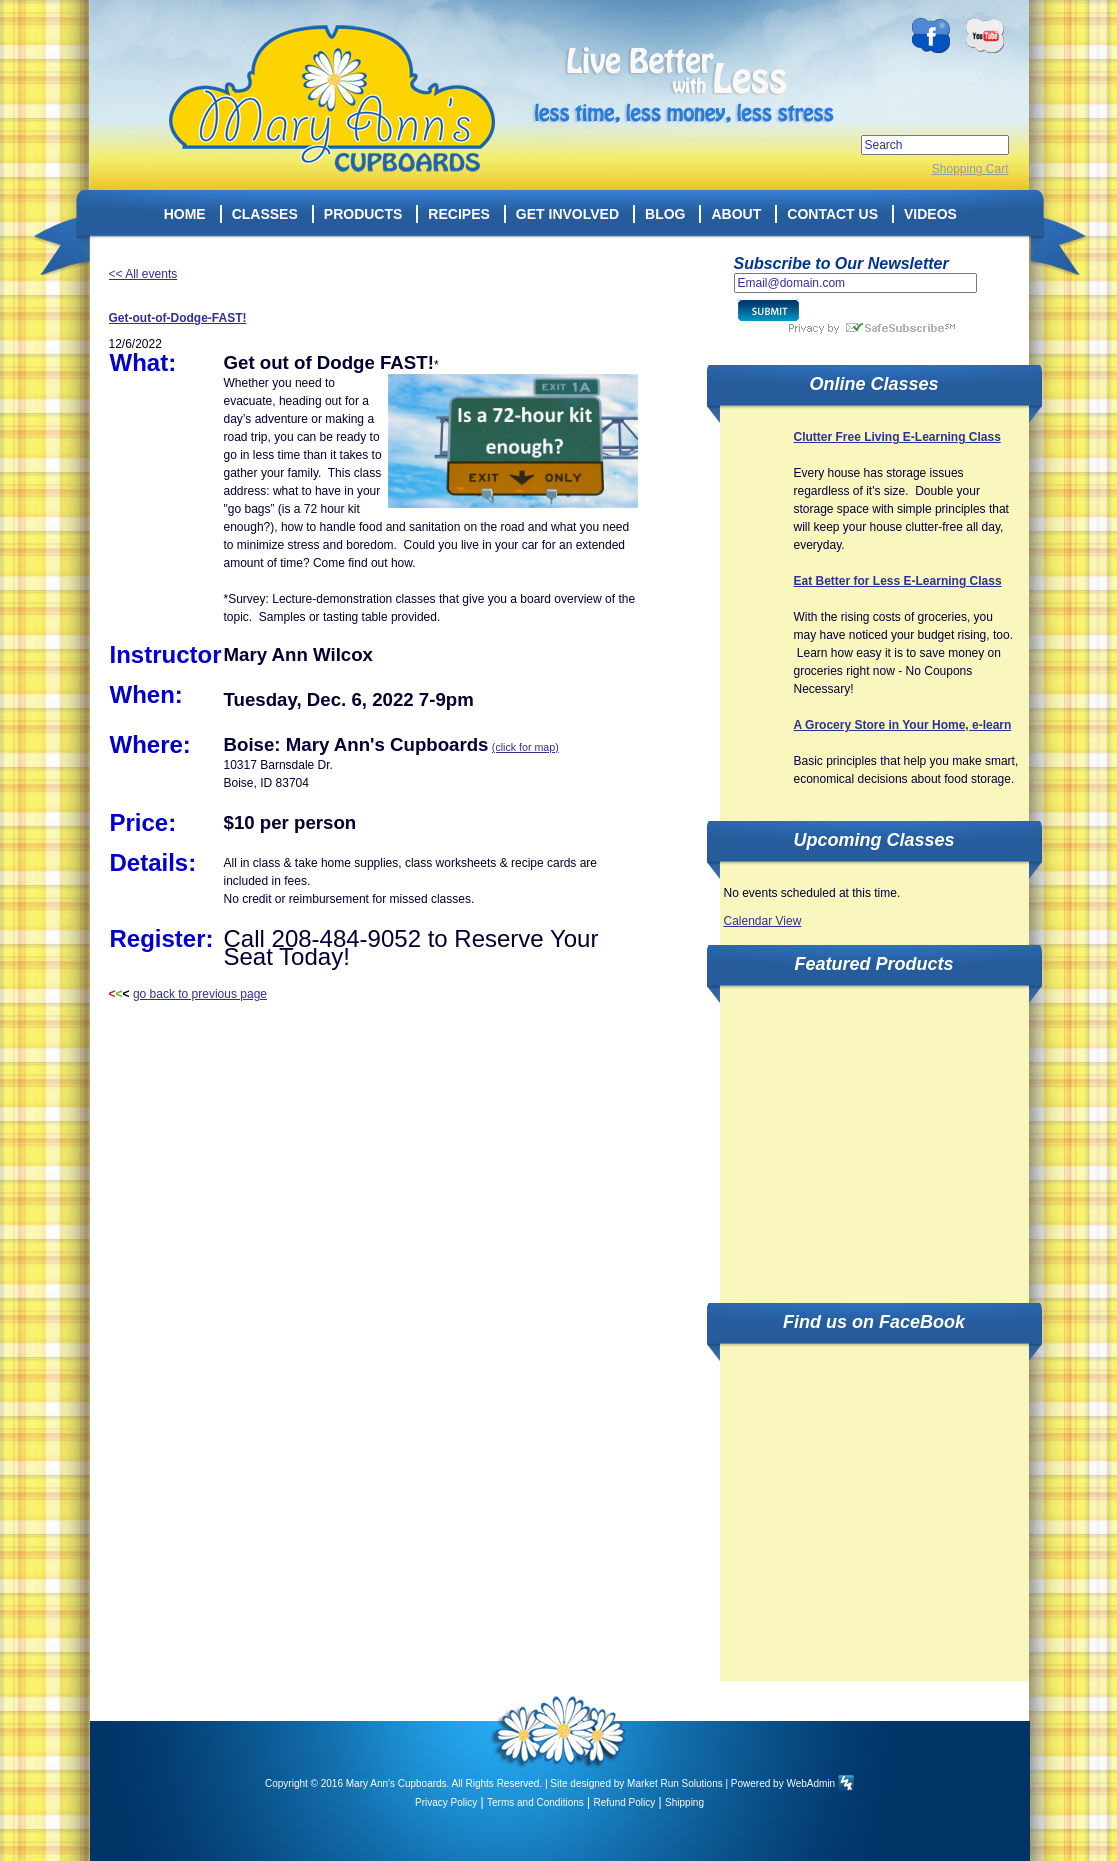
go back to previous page (200, 994)
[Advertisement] (874, 1133)
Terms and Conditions (535, 1802)
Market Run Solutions (675, 1783)
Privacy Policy (446, 1802)
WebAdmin (810, 1783)
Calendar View (763, 921)
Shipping (684, 1802)
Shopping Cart (970, 169)
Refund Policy (625, 1802)
